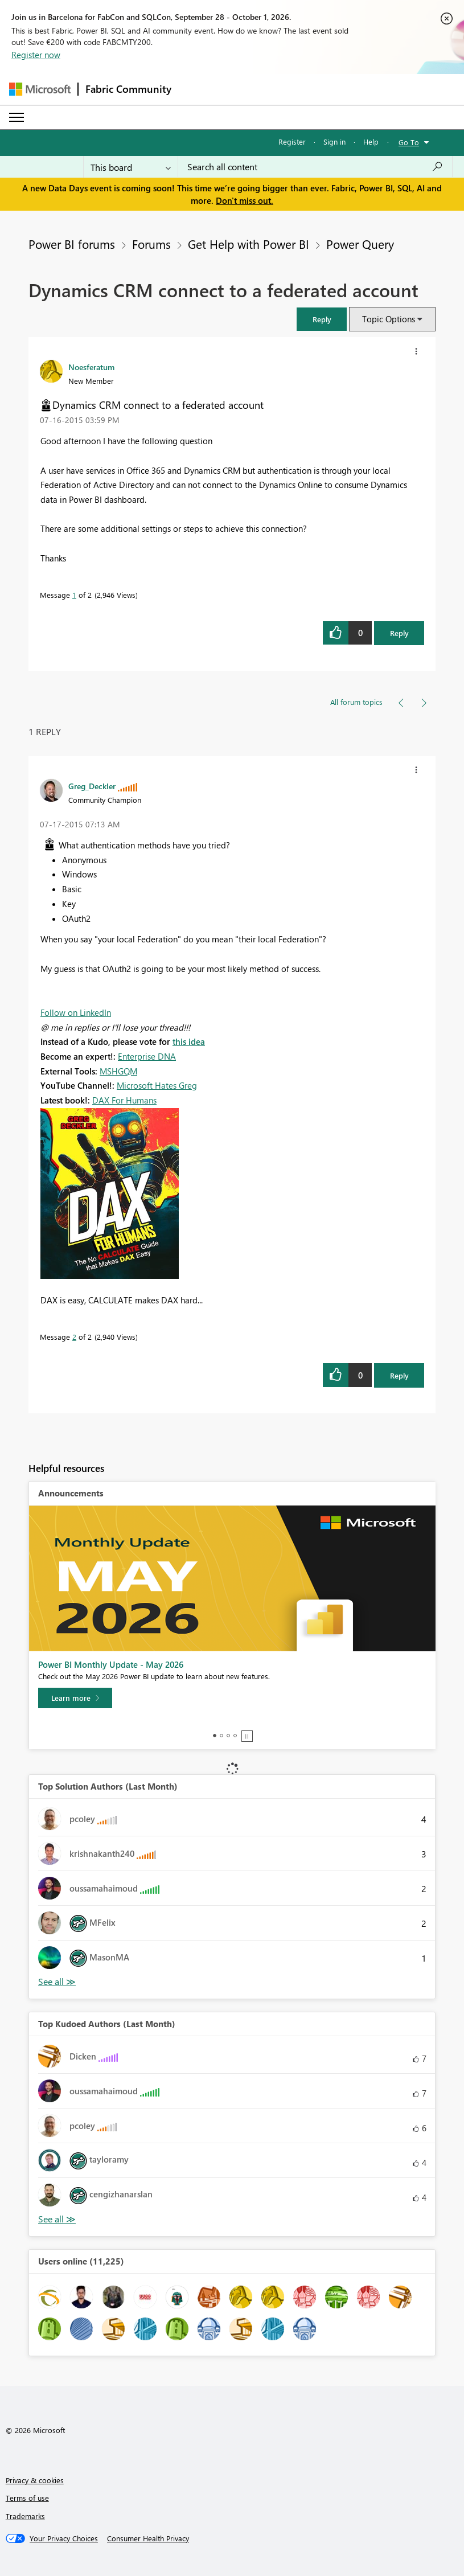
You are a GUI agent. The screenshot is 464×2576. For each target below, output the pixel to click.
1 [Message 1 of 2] (74, 595)
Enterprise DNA (147, 1056)
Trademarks (25, 2516)
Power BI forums (71, 244)
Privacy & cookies (35, 2480)
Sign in (334, 141)
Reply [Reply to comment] (399, 1375)
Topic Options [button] (388, 319)
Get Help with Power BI (248, 244)
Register (292, 141)
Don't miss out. (244, 200)
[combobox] (315, 167)
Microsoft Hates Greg (157, 1085)
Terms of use (27, 2498)
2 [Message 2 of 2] (74, 1337)
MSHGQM (118, 1071)
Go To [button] (409, 142)
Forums (151, 244)
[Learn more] (75, 1698)
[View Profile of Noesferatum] (91, 366)
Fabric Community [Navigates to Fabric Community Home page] (128, 89)
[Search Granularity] (131, 167)
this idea (189, 1041)
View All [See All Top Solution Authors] (57, 1981)
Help (371, 141)
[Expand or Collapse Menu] (16, 117)
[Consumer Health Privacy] (148, 2538)
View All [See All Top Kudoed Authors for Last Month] (57, 2219)
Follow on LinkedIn (75, 1012)
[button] (322, 319)
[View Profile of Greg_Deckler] (92, 785)
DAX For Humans (124, 1100)
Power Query (360, 244)
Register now (35, 54)
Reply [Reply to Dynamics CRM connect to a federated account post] (399, 633)
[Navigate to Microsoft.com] (40, 89)
